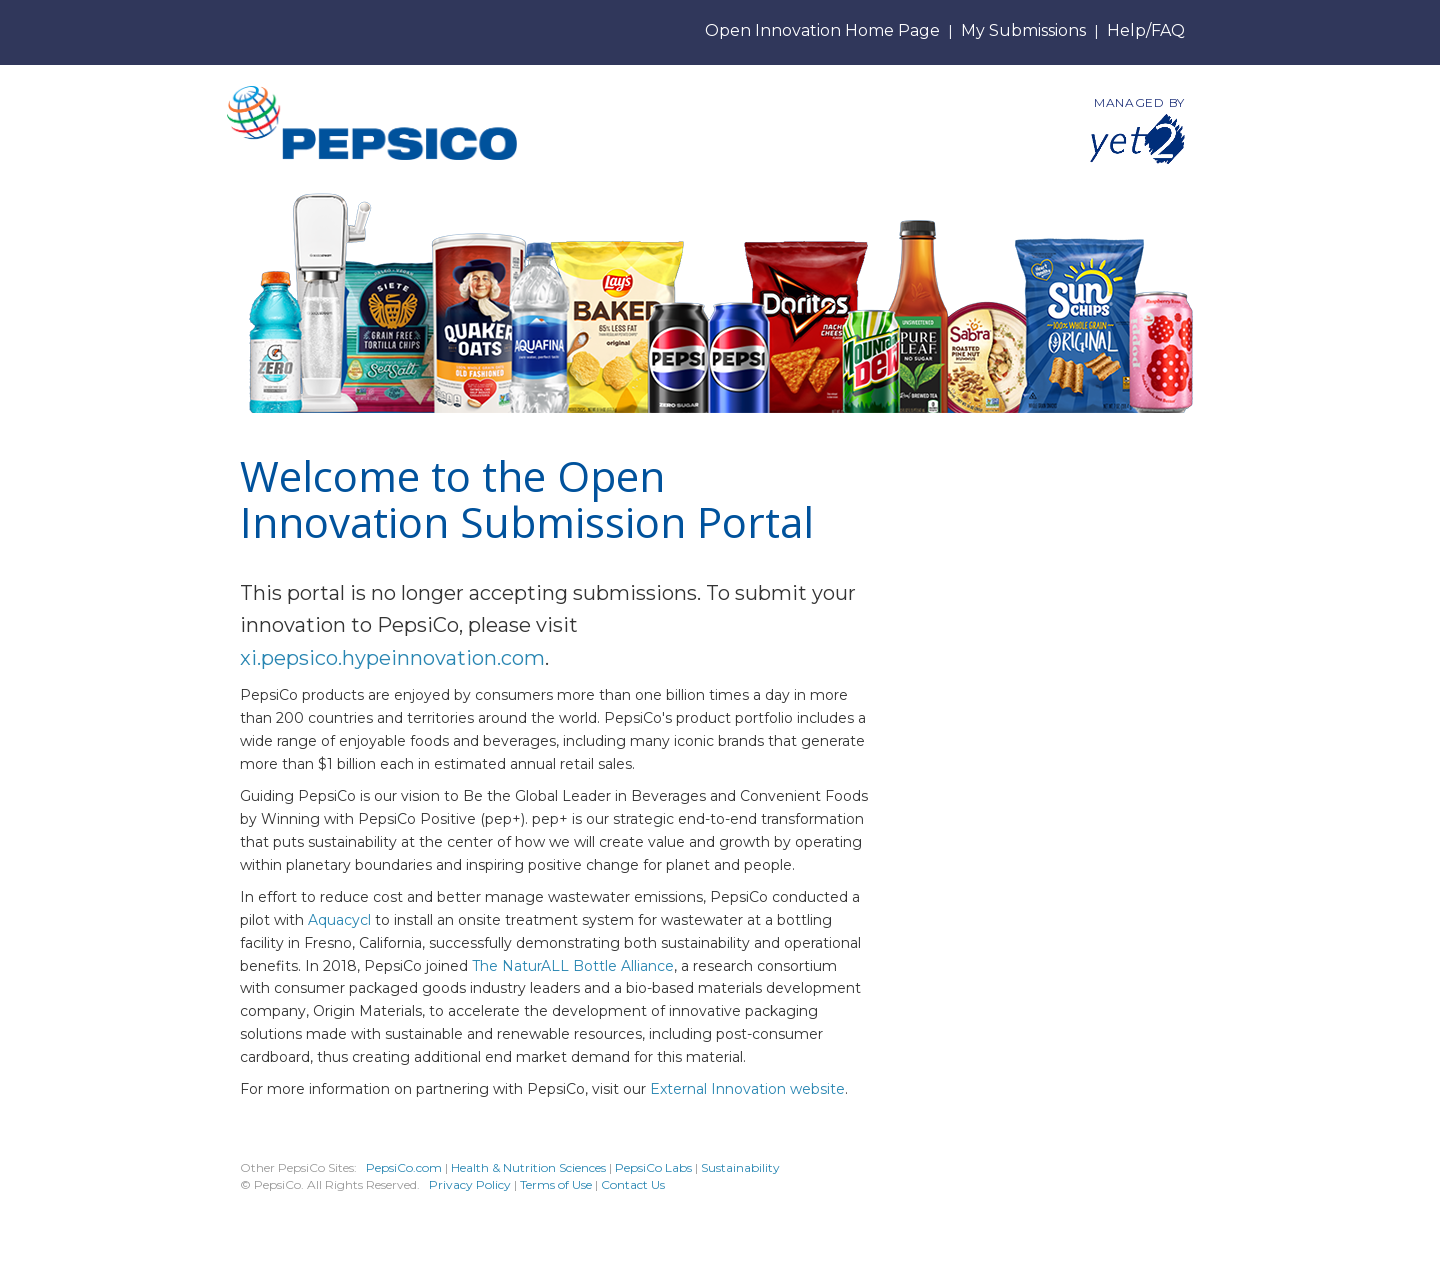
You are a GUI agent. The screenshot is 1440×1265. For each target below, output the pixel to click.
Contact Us (633, 1184)
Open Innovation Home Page (822, 30)
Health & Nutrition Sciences (530, 1167)
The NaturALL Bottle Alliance (573, 966)
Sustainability (740, 1167)
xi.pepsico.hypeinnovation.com (392, 658)
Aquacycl (339, 920)
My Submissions (1023, 30)
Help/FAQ (1146, 30)
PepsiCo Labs (653, 1167)
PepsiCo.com (404, 1167)
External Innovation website (747, 1089)
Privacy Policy (470, 1184)
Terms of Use (556, 1184)
